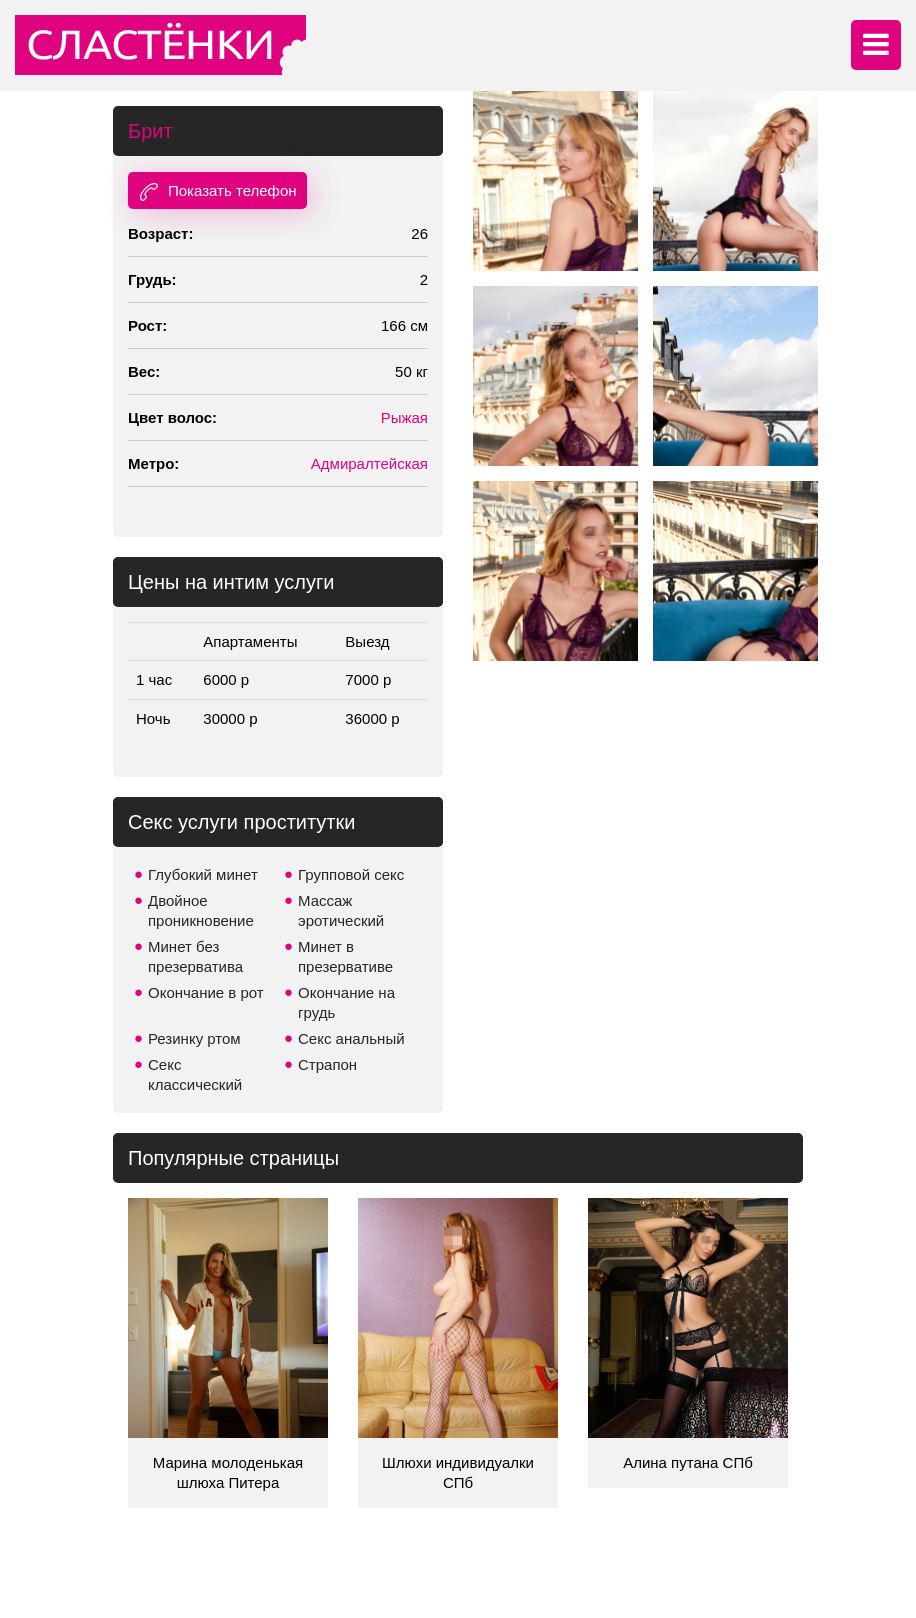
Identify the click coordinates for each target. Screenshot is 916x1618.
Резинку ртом (194, 1038)
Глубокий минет (203, 874)
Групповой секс (351, 874)
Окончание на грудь (346, 1002)
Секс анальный (351, 1038)
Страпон (327, 1064)
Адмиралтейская (369, 463)
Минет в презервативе (345, 956)
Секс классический (195, 1074)
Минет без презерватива (195, 956)
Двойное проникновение (201, 910)
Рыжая (404, 417)
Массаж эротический (341, 910)
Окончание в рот (206, 992)
